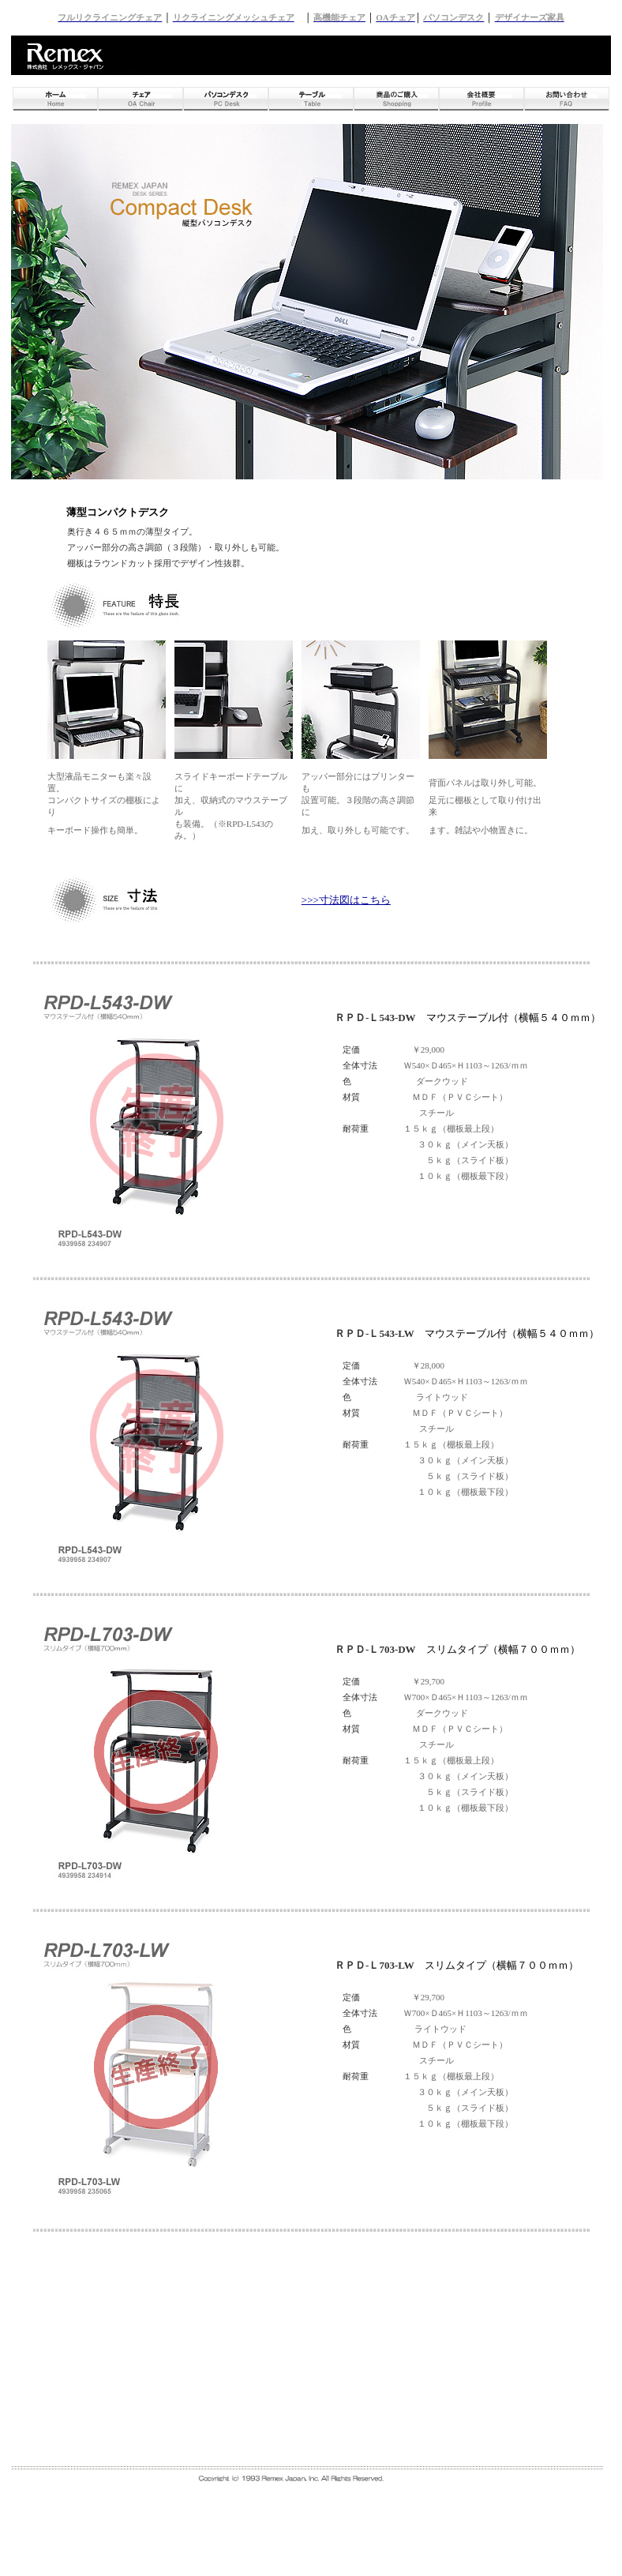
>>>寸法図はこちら (346, 900)
